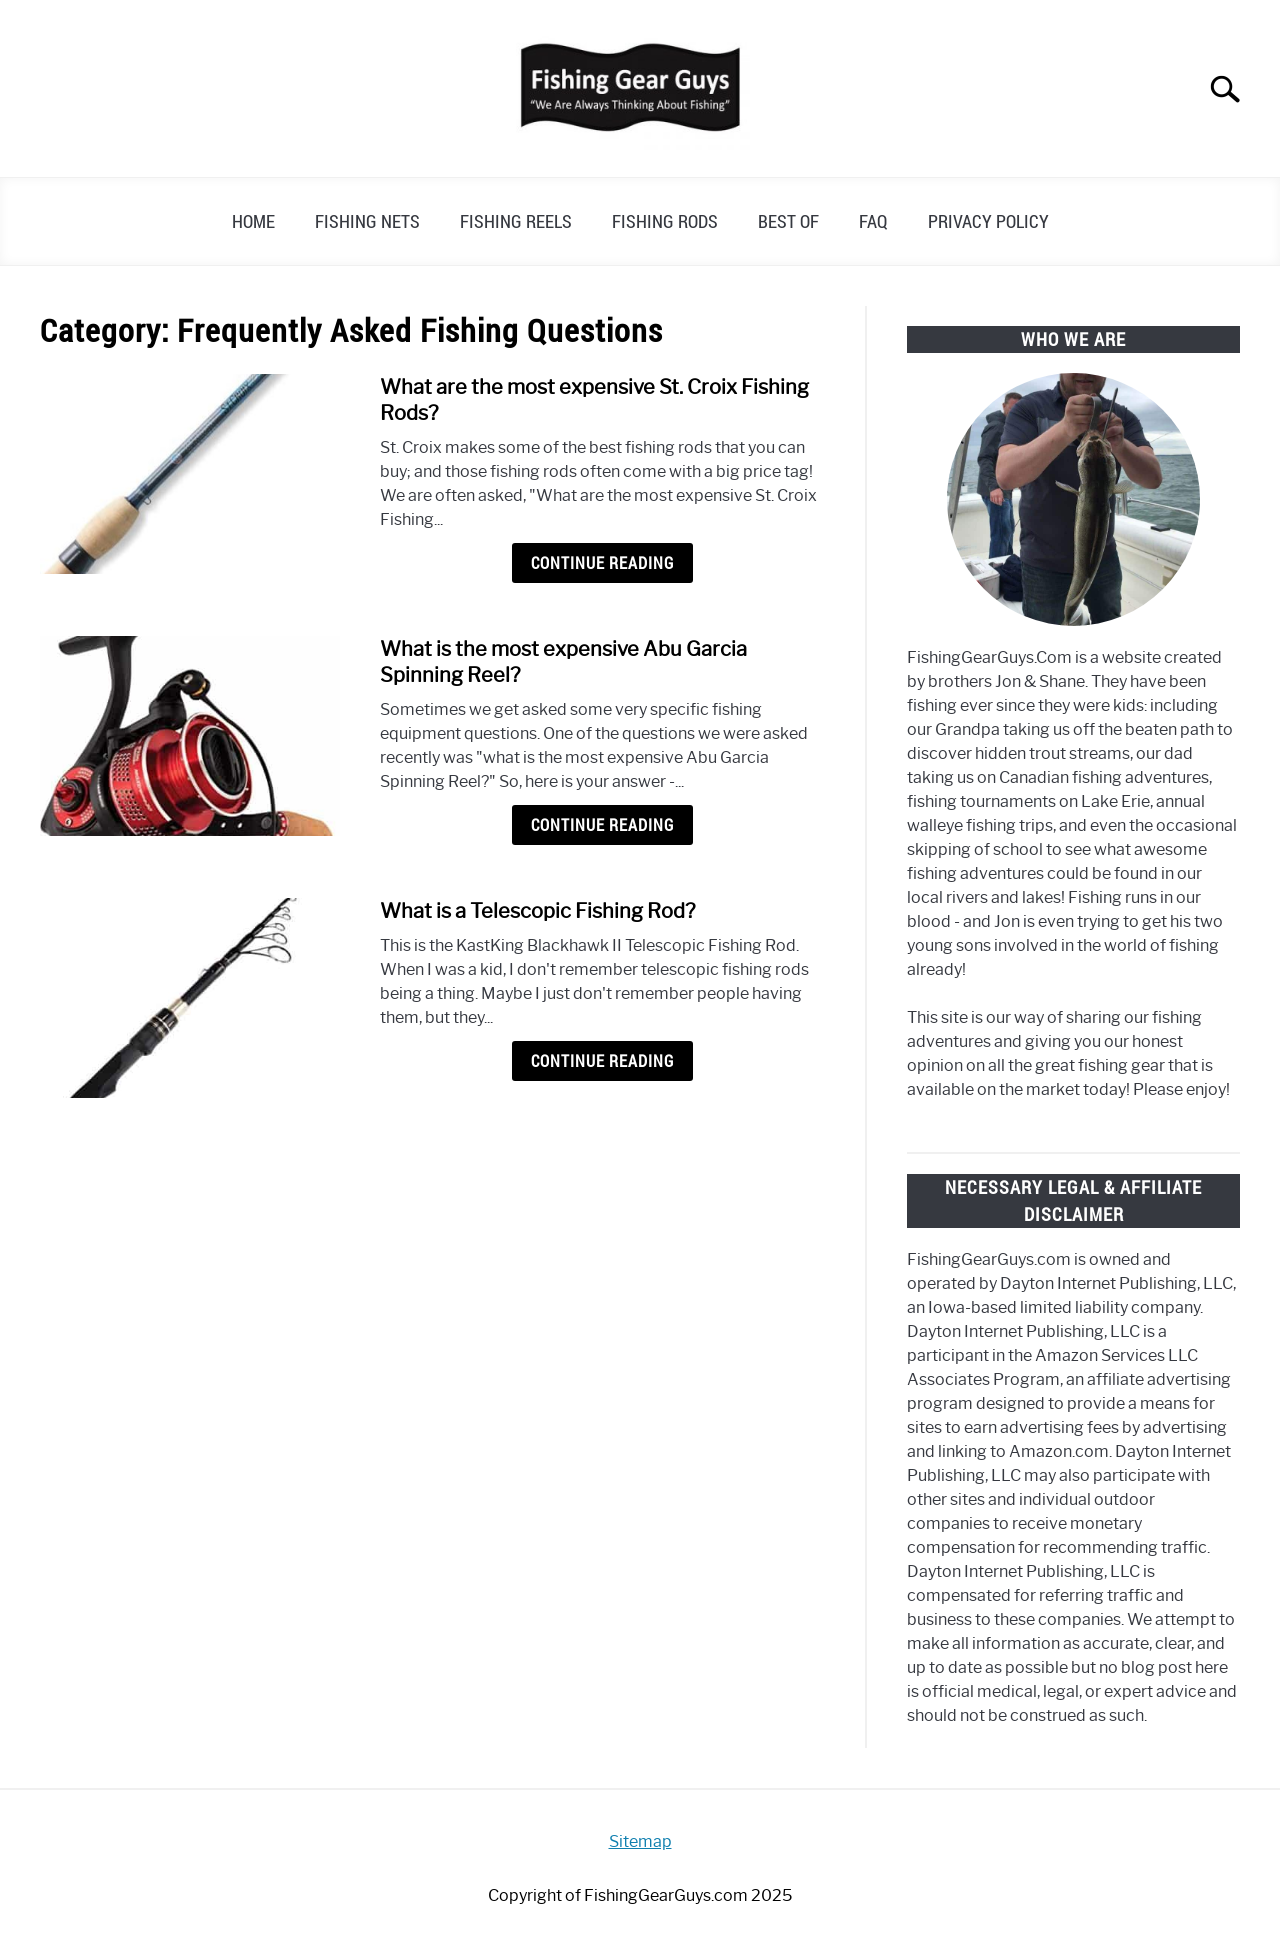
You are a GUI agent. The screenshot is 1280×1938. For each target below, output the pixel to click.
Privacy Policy (988, 221)
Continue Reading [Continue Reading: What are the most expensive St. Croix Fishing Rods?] (602, 563)
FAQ (873, 221)
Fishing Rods (665, 221)
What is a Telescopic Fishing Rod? (537, 911)
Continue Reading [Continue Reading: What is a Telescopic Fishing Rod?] (602, 1061)
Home (253, 221)
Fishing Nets (367, 221)
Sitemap (640, 1841)
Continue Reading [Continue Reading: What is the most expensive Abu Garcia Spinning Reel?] (602, 825)
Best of (788, 221)
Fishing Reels (516, 221)
